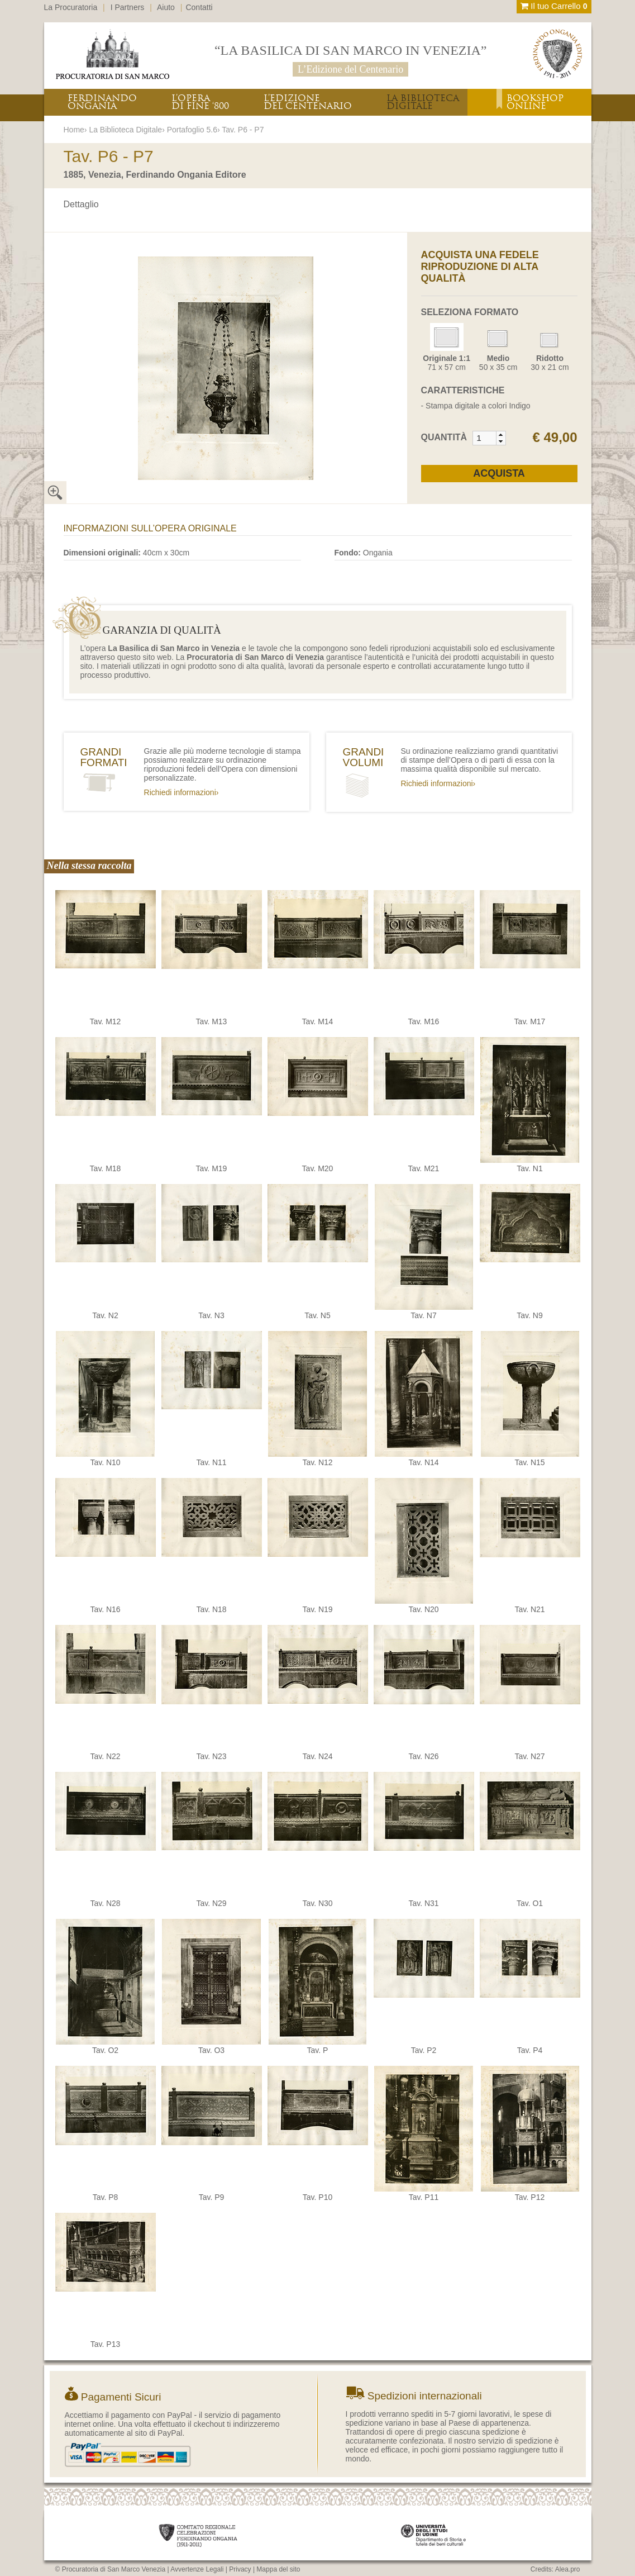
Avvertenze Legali (196, 2569)
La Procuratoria (71, 7)
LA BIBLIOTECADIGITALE (422, 102)
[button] (500, 434)
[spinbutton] (484, 438)
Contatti (198, 7)
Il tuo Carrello (554, 6)
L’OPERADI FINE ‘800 (200, 102)
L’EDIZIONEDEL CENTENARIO (308, 102)
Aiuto (166, 7)
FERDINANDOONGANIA (102, 102)
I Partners (128, 7)
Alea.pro (567, 2569)
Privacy (240, 2569)
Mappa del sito (278, 2569)
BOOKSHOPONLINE (535, 102)
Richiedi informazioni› (181, 792)
